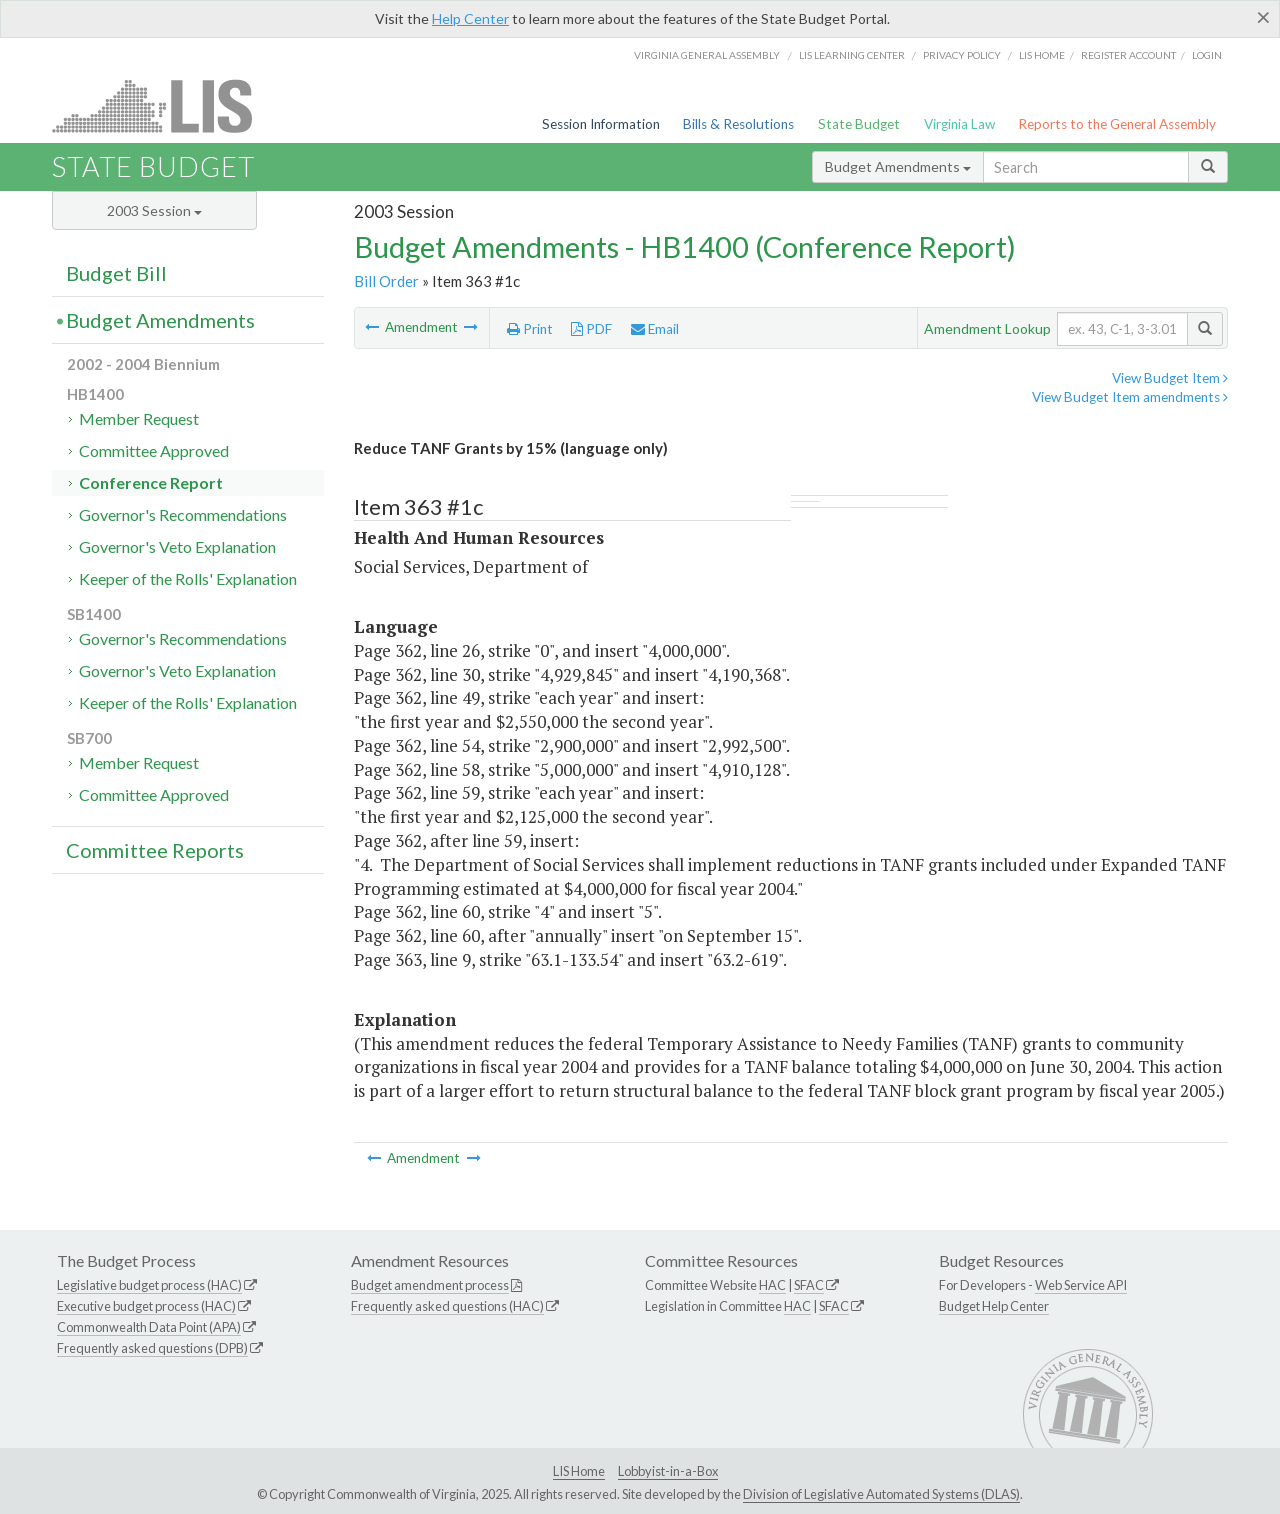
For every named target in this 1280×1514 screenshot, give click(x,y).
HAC (772, 1285)
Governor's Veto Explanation (177, 546)
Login (1207, 55)
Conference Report (151, 482)
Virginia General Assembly (707, 55)
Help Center (470, 18)
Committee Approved (154, 450)
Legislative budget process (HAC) (149, 1285)
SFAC (809, 1285)
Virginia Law (959, 124)
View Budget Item (1170, 378)
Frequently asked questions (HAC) (447, 1306)
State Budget (859, 124)
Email (655, 329)
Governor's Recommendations (183, 514)
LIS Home (579, 1471)
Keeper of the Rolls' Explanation (188, 578)
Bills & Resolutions (738, 124)
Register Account (1128, 55)
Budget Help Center (994, 1306)
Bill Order (386, 281)
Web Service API (1081, 1285)
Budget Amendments (898, 166)
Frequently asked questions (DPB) (152, 1348)
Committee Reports (155, 850)
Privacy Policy (962, 55)
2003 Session (154, 210)
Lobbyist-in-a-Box (668, 1471)
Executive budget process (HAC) (146, 1306)
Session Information (601, 124)
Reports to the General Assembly (1117, 124)
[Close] (1263, 17)
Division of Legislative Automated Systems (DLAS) (881, 1494)
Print (530, 329)
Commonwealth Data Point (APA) (149, 1327)
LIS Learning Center (852, 55)
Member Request (139, 418)
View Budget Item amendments (1130, 397)
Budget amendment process (430, 1285)
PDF (591, 329)
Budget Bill (116, 273)
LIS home (1042, 55)
